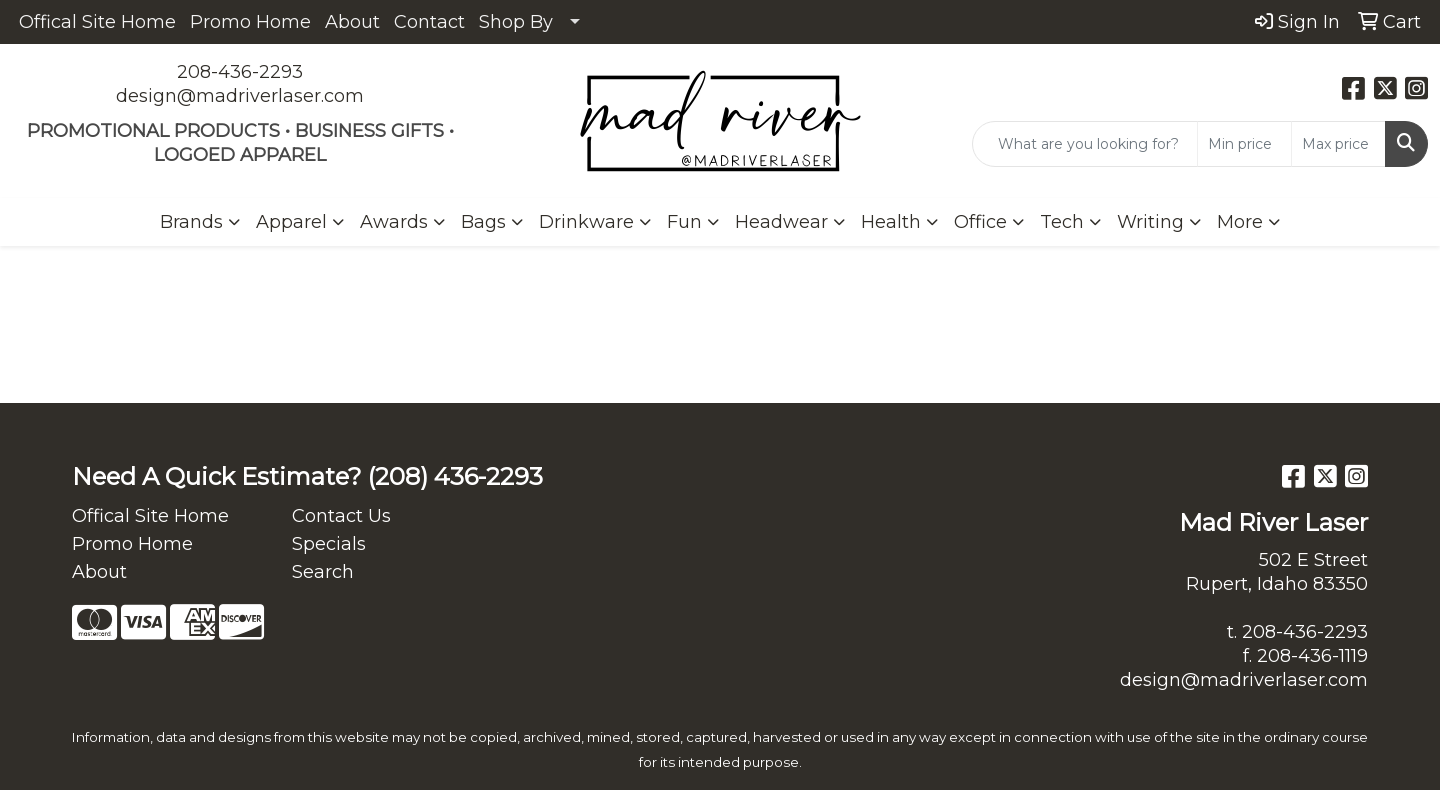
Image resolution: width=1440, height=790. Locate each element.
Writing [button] (1150, 222)
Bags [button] (483, 222)
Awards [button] (394, 222)
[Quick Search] (1085, 144)
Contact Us (341, 516)
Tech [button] (1062, 222)
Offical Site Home (97, 22)
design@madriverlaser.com (240, 96)
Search (323, 572)
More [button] (1240, 222)
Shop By (516, 22)
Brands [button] (191, 222)
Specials (329, 544)
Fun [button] (684, 222)
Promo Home (250, 22)
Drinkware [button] (586, 222)
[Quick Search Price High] (1338, 144)
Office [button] (980, 222)
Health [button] (891, 222)
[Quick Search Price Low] (1244, 144)
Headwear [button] (781, 222)
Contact (429, 22)
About (352, 22)
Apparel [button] (291, 222)
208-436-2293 (240, 72)
